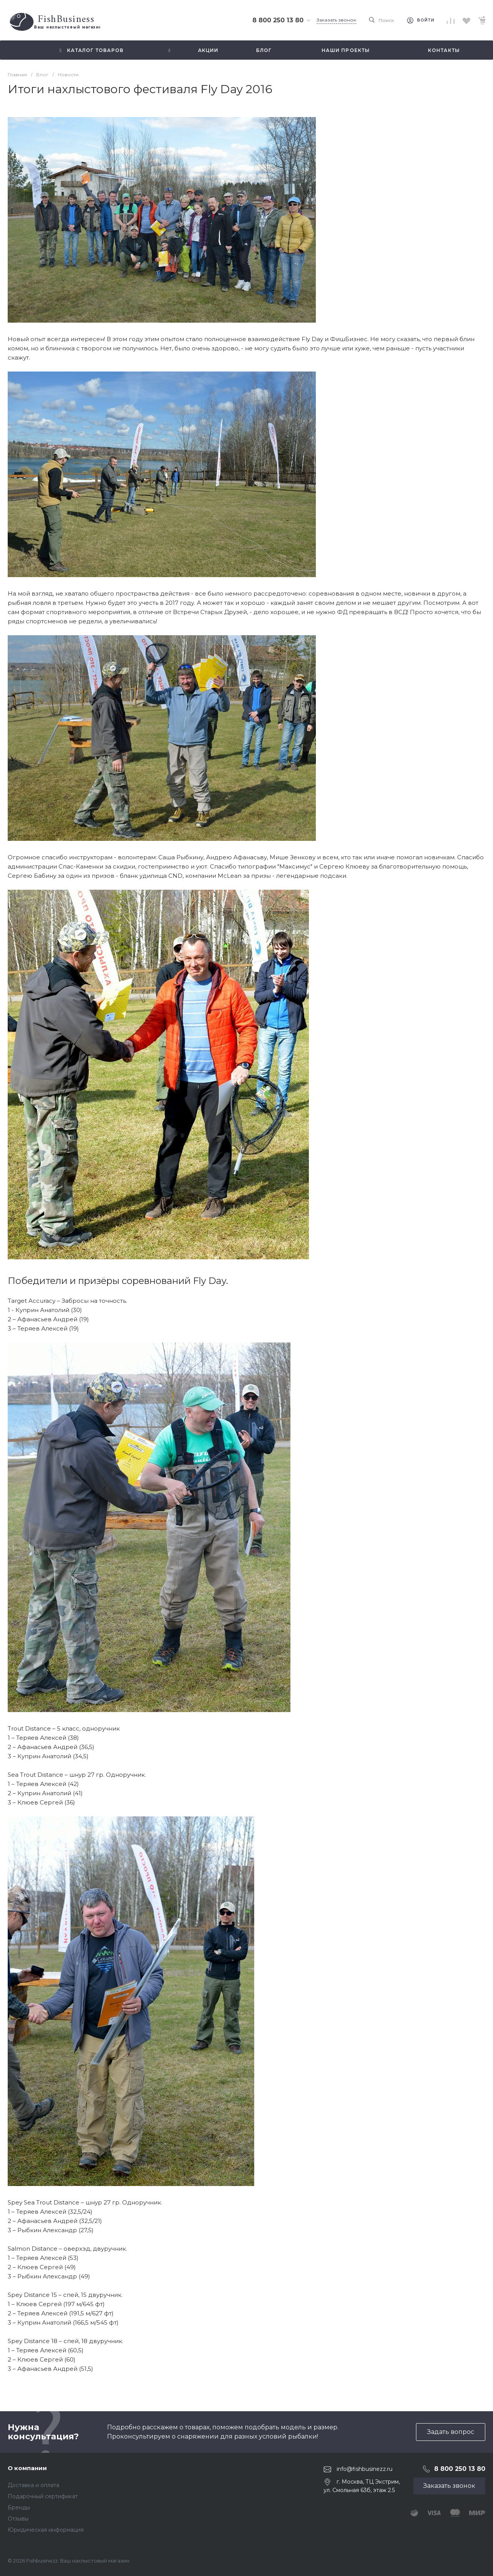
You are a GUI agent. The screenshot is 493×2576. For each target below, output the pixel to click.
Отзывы (18, 2518)
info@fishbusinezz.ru (364, 2469)
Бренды (19, 2507)
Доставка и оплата (33, 2485)
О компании (27, 2468)
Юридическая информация (46, 2529)
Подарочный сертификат (43, 2496)
